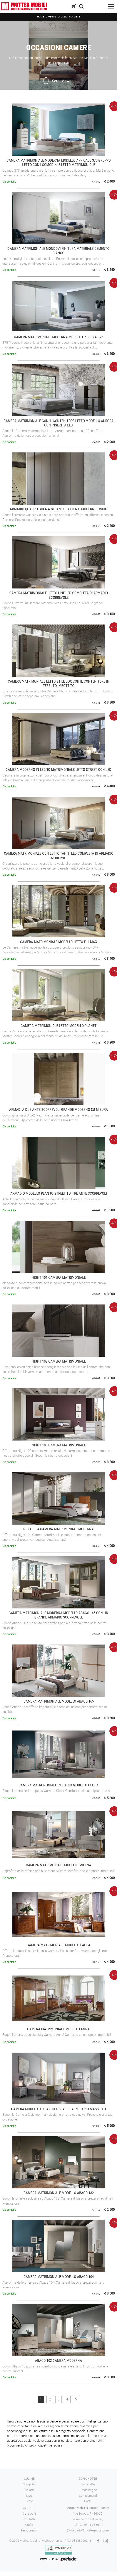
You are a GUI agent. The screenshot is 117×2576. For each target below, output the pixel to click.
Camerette (88, 2484)
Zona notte (88, 2478)
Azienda (29, 2508)
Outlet (29, 2524)
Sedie (29, 2501)
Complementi (88, 2495)
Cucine (29, 2478)
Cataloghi (29, 2513)
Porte (88, 2501)
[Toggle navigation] (111, 6)
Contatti (29, 2519)
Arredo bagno (88, 2490)
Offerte (51, 16)
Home (40, 16)
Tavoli (29, 2495)
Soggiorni (29, 2484)
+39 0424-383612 (90, 2524)
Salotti (29, 2490)
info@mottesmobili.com (93, 2530)
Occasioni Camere (69, 16)
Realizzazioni (29, 2530)
